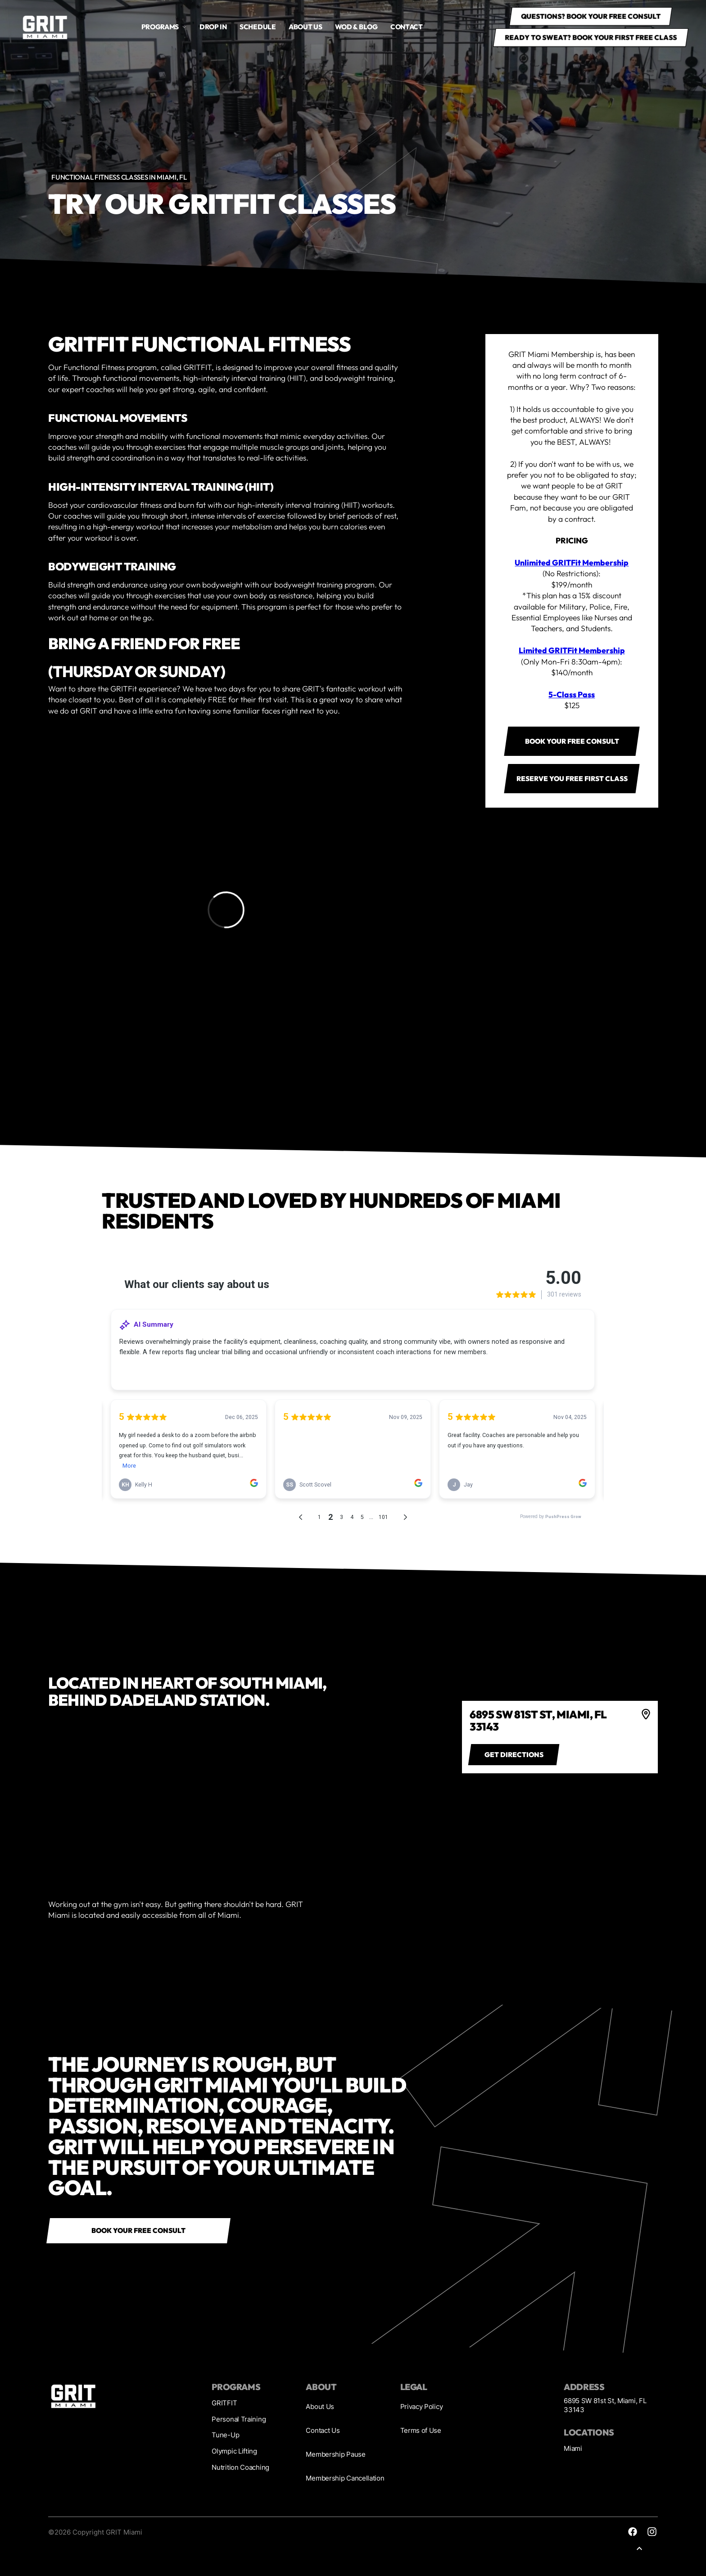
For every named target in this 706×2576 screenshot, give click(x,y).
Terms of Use (420, 2430)
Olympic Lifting (234, 2451)
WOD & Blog (356, 27)
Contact (406, 27)
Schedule (258, 27)
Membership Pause (335, 2454)
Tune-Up (225, 2435)
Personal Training (239, 2419)
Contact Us (322, 2430)
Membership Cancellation (345, 2478)
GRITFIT (224, 2403)
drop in (213, 27)
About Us (320, 2406)
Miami (573, 2448)
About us (305, 27)
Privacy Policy (421, 2406)
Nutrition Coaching (240, 2467)
